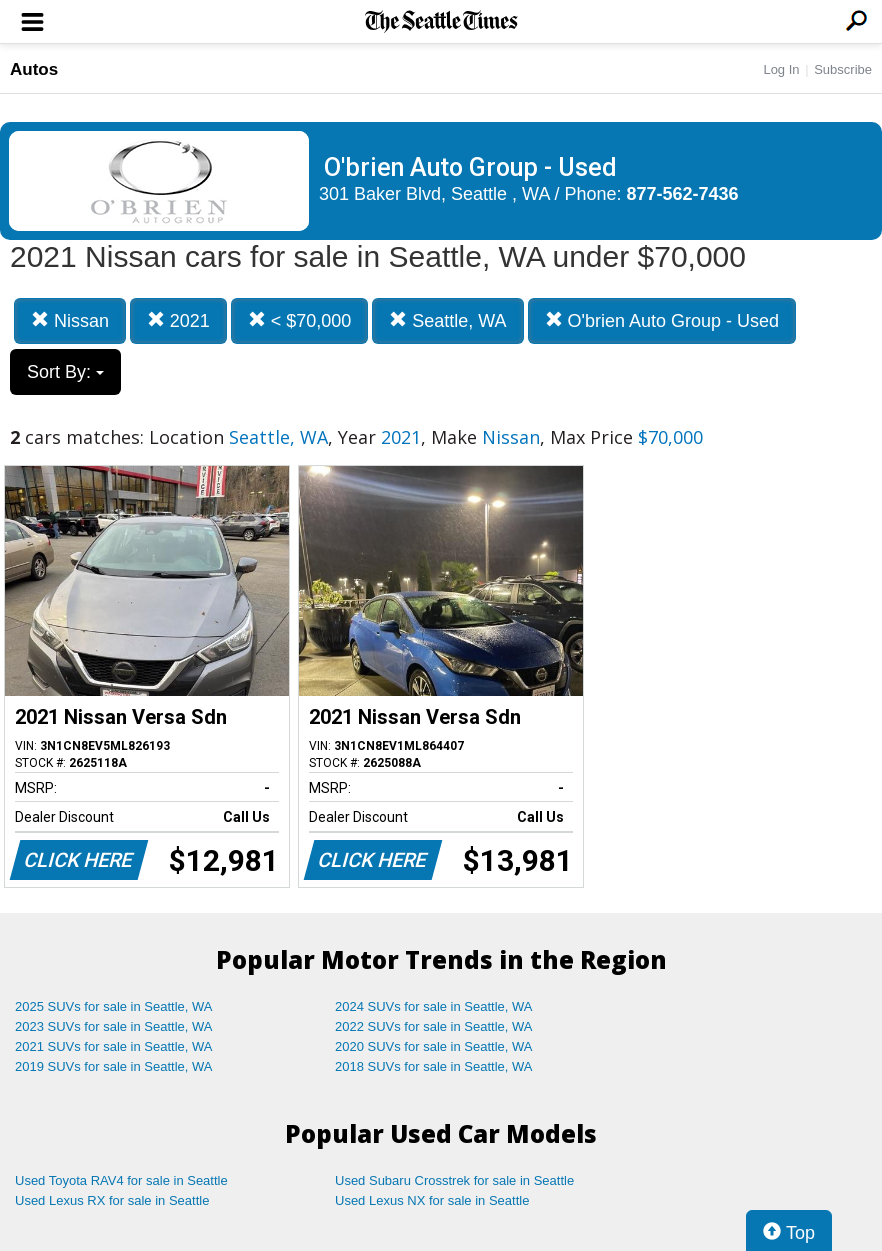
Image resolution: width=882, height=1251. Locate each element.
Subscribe (843, 69)
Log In (781, 69)
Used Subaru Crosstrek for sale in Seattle (454, 1180)
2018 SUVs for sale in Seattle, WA (434, 1066)
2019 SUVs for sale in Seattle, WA (114, 1066)
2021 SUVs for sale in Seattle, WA (114, 1046)
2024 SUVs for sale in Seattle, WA (434, 1006)
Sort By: (65, 372)
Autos (34, 69)
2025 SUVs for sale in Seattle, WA (114, 1006)
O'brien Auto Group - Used (662, 320)
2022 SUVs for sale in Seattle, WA (434, 1026)
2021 (178, 320)
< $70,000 (300, 320)
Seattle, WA (447, 320)
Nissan (70, 320)
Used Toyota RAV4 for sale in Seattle (121, 1180)
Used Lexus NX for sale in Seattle (432, 1200)
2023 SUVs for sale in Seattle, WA (114, 1026)
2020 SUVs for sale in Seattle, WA (434, 1046)
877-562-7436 (683, 194)
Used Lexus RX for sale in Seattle (112, 1200)
